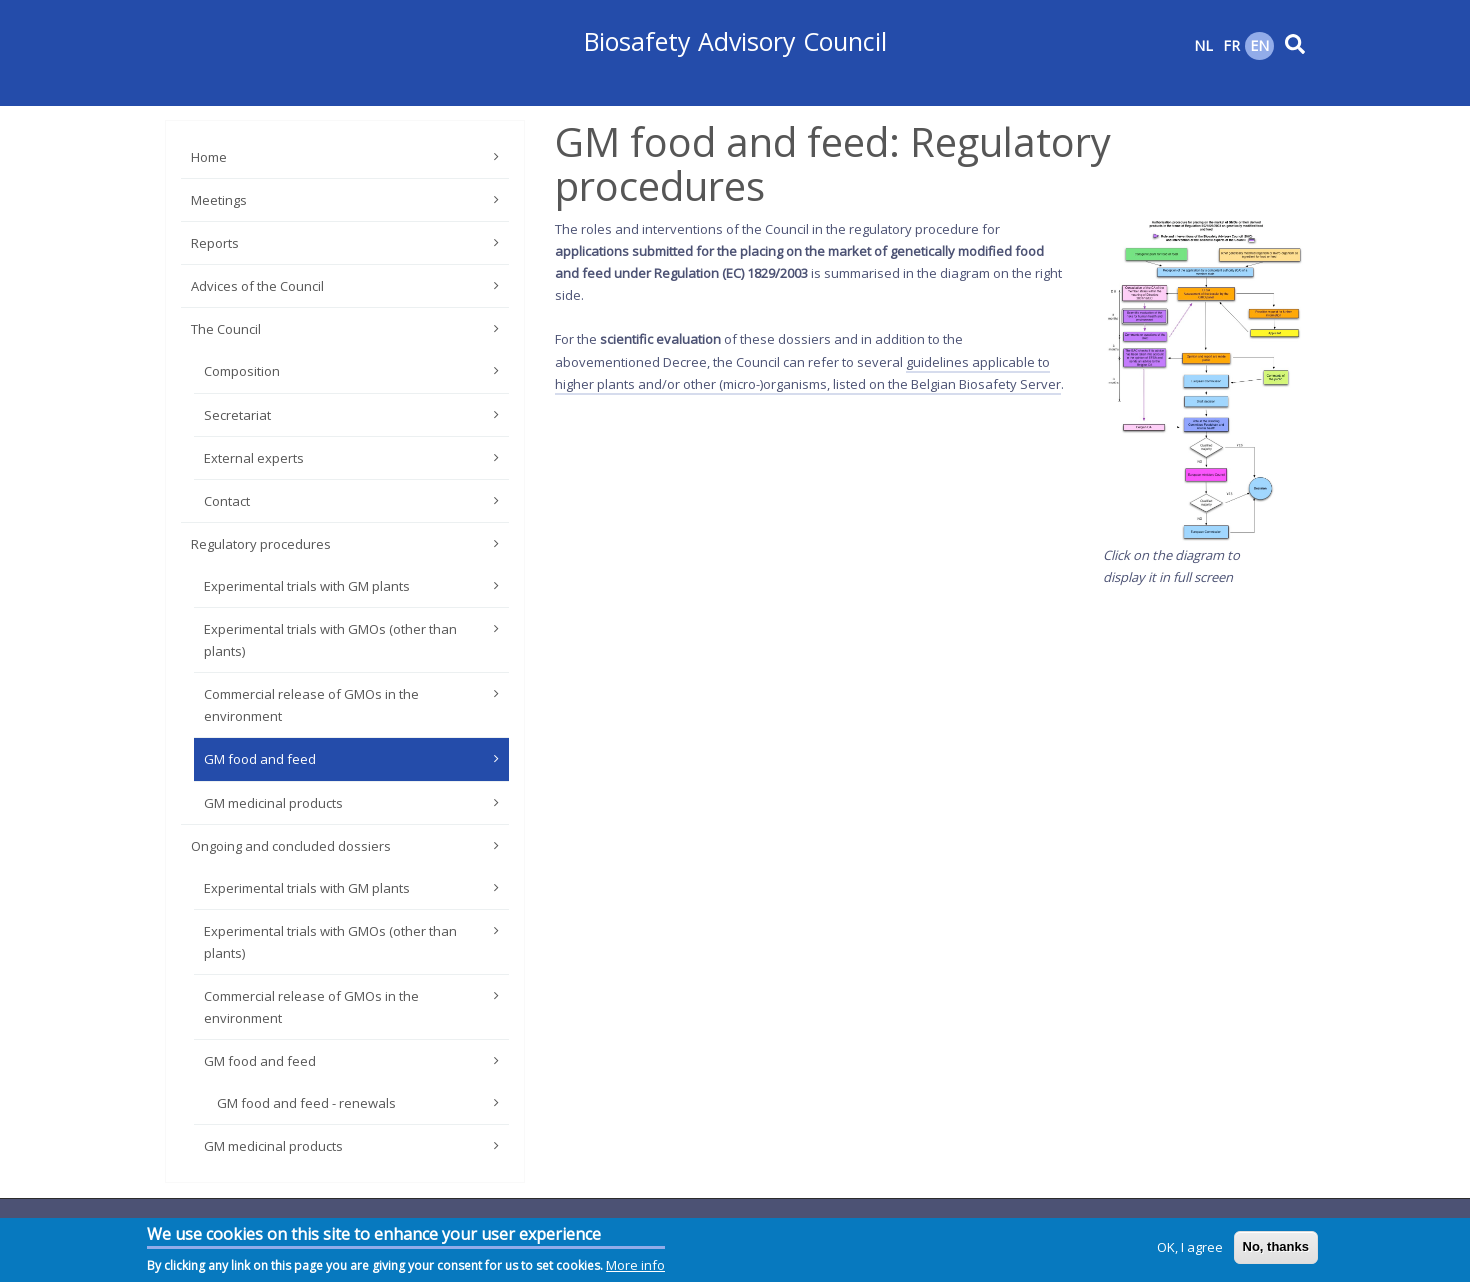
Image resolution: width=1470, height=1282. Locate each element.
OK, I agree (1190, 1250)
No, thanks (1276, 1249)
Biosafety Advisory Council (735, 41)
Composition (242, 371)
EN (1259, 45)
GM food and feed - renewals (306, 1103)
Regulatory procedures (261, 544)
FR (1231, 45)
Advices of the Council (257, 286)
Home (209, 157)
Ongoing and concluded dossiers (291, 846)
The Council (226, 329)
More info (635, 1267)
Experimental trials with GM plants (307, 586)
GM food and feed (260, 759)
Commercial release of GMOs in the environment (311, 705)
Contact (227, 501)
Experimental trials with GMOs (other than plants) (330, 640)
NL (1203, 45)
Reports (215, 243)
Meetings (219, 200)
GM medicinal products (273, 803)
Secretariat (237, 415)
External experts (254, 458)
